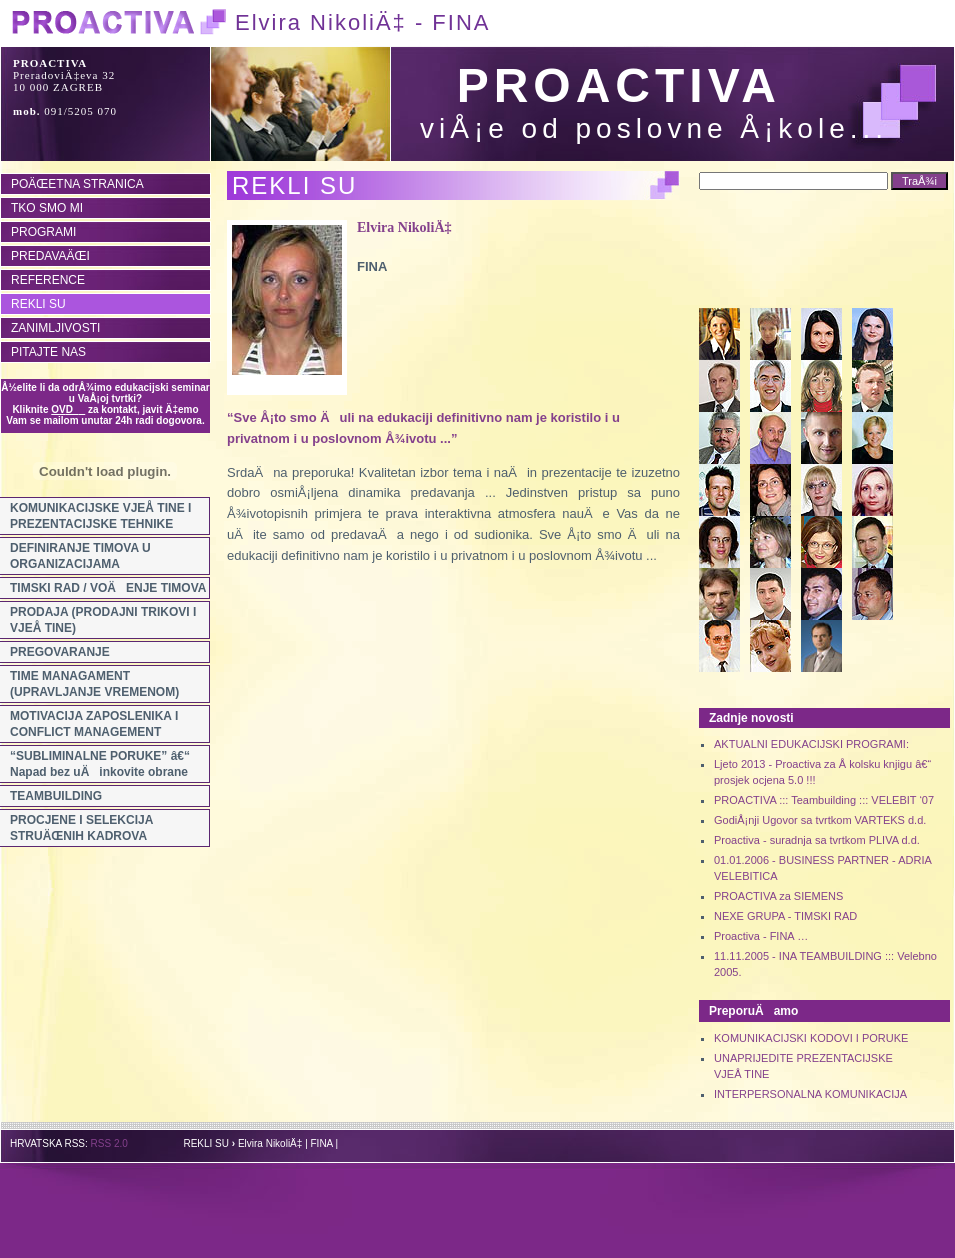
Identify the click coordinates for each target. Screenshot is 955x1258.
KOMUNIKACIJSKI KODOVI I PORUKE (811, 1038)
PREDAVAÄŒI (50, 256)
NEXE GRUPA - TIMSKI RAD (785, 916)
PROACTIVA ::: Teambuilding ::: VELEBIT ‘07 (824, 800)
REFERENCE (48, 280)
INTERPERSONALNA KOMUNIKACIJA (810, 1094)
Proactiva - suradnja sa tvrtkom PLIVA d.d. (817, 840)
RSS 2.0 (109, 1143)
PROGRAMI (43, 232)
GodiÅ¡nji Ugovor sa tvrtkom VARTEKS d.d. (820, 820)
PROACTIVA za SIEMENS (778, 896)
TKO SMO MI (47, 208)
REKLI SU (38, 304)
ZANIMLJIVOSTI (55, 328)
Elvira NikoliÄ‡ (404, 227)
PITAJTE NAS (48, 352)
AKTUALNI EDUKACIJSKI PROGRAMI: (811, 744)
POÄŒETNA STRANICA (77, 184)
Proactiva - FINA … (761, 936)
